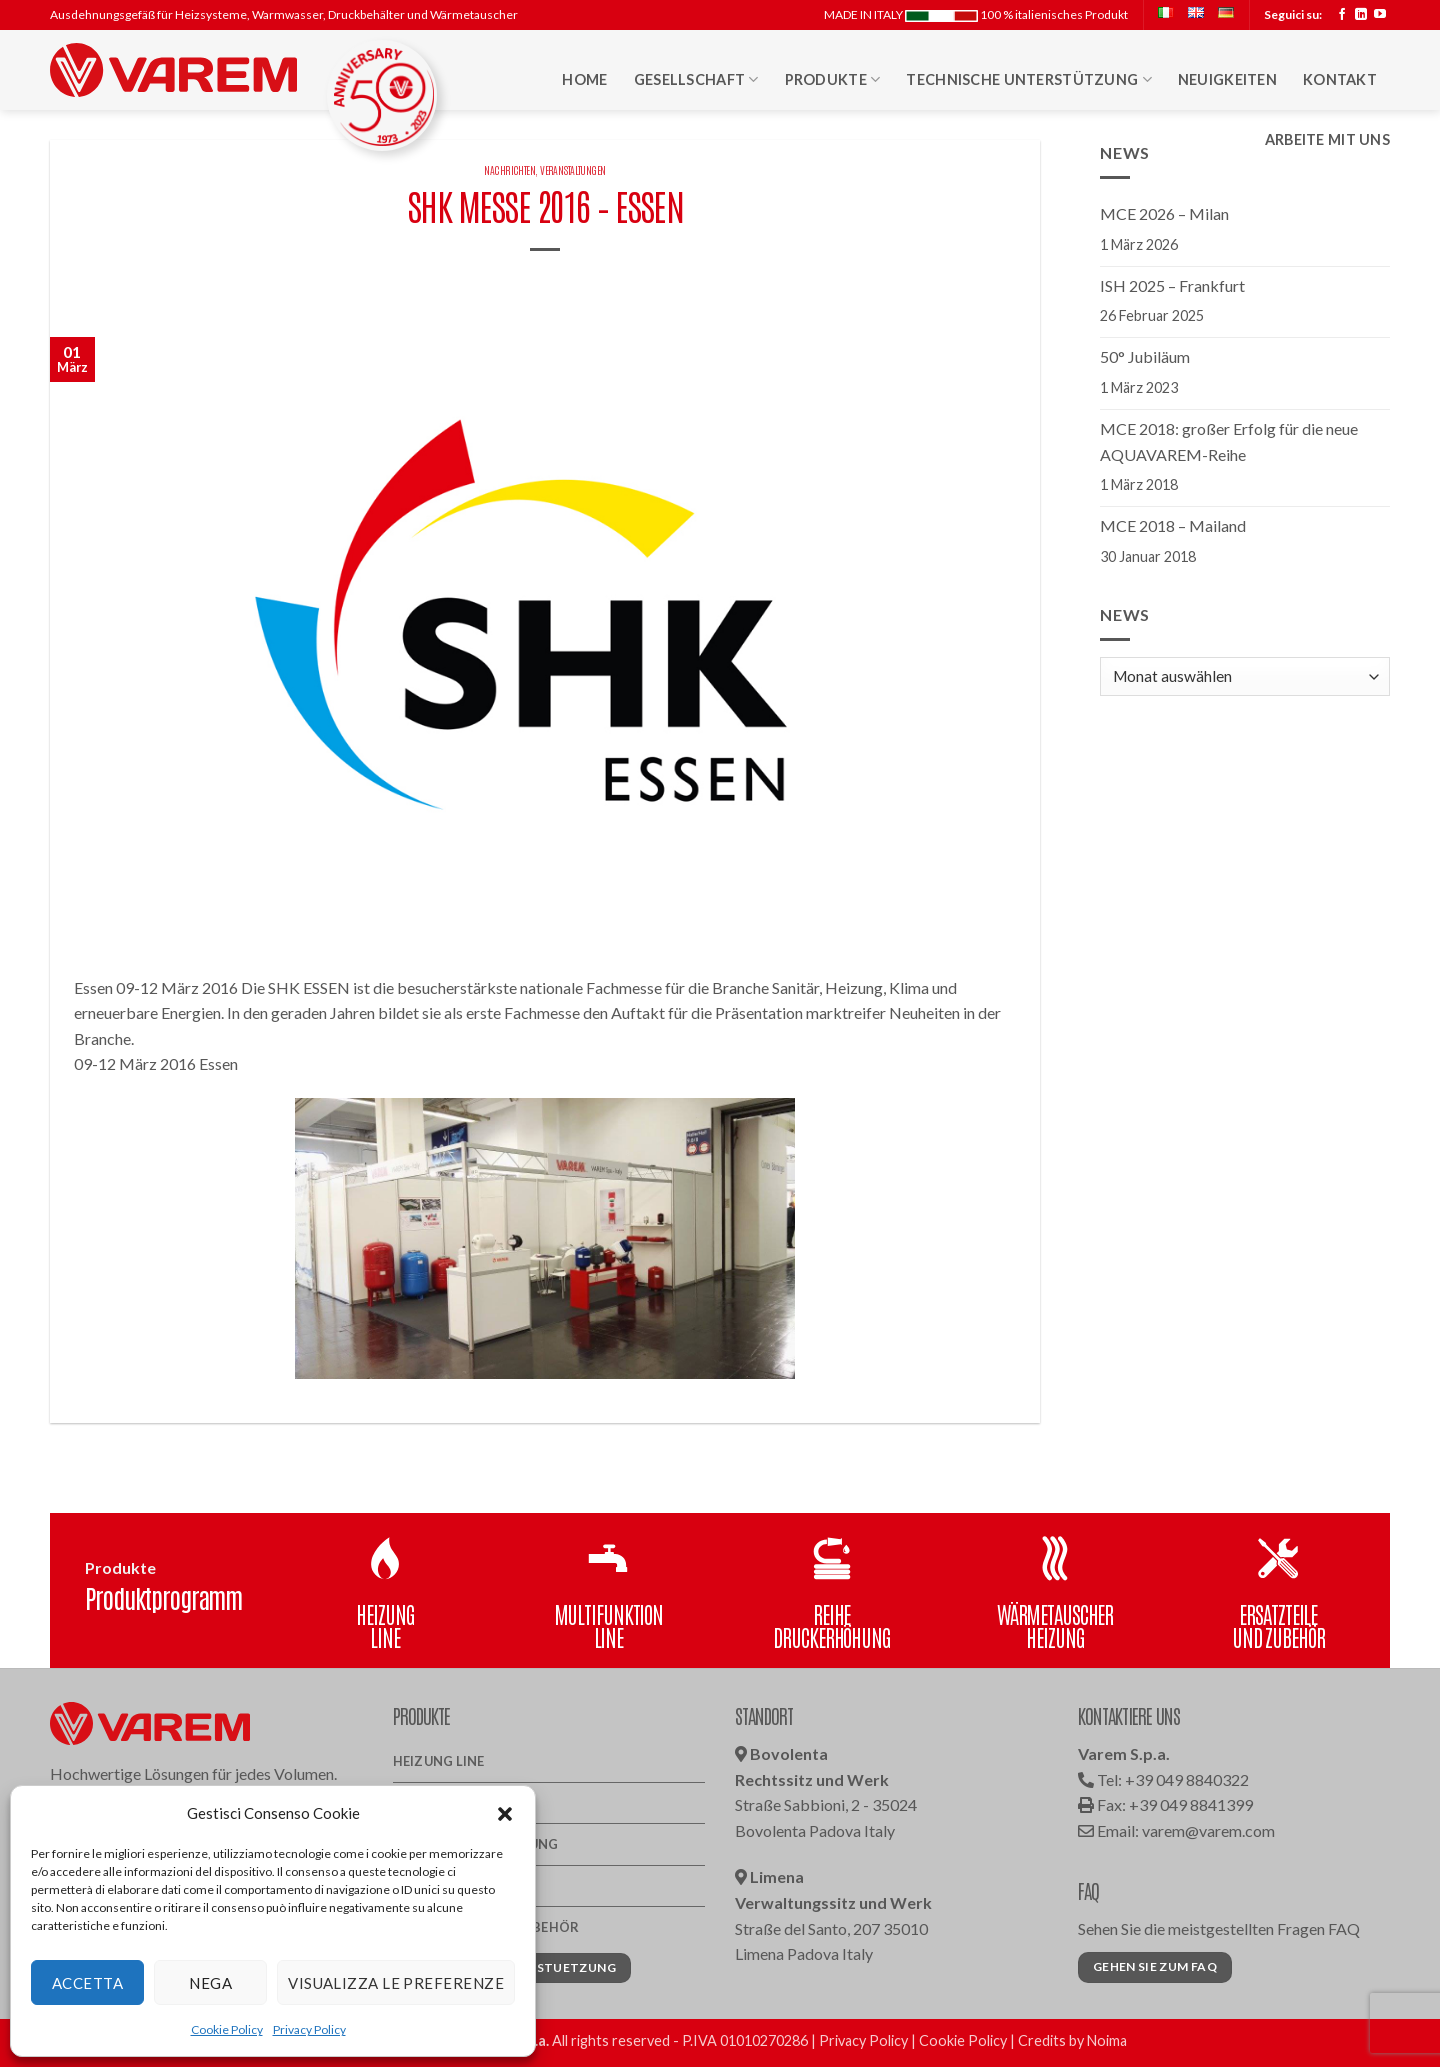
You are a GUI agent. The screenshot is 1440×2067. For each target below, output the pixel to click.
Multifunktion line (465, 1803)
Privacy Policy (309, 2029)
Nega (210, 1983)
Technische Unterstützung (1028, 79)
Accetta (87, 1983)
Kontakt (1340, 79)
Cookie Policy (227, 2029)
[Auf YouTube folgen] (1380, 15)
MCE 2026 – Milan (1164, 213)
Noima (1107, 2040)
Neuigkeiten (1227, 79)
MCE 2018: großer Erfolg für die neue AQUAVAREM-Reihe (1229, 441)
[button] (505, 1813)
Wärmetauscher (453, 1886)
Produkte (833, 79)
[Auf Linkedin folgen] (1361, 15)
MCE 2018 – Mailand (1173, 525)
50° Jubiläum (1145, 356)
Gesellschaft (696, 79)
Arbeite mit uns (1327, 139)
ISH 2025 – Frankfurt (1172, 285)
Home (584, 79)
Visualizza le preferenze (396, 1983)
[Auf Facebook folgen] (1342, 15)
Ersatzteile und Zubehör (486, 1927)
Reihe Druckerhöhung (476, 1844)
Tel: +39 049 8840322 (1163, 1779)
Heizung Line (439, 1761)
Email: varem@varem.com (1176, 1830)
